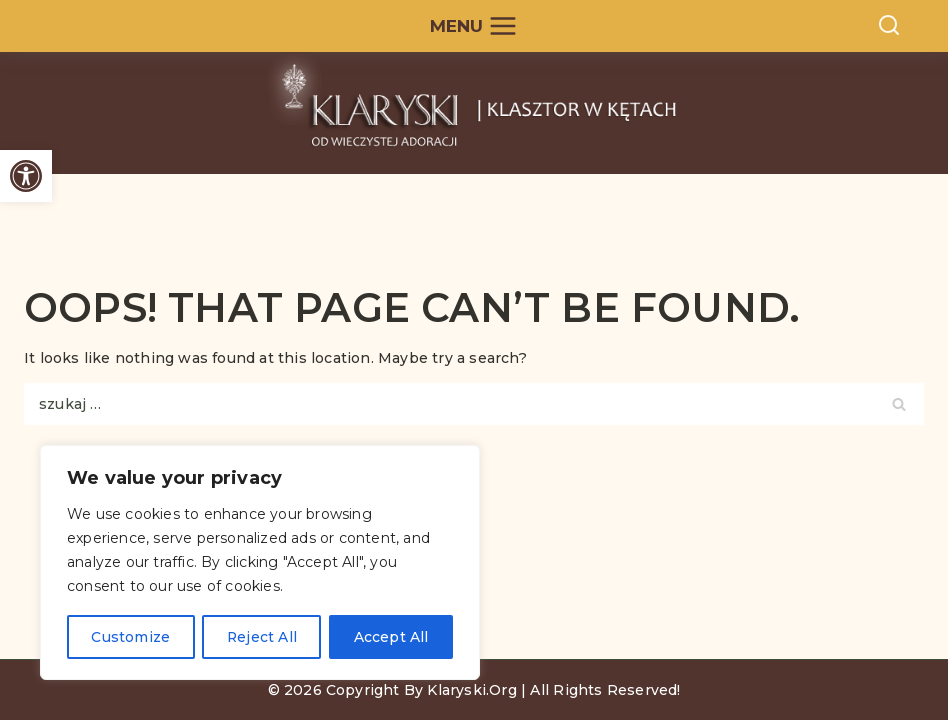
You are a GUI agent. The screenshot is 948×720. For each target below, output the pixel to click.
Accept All (391, 637)
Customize (130, 637)
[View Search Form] (889, 26)
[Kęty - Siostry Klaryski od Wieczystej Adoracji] (474, 113)
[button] (26, 176)
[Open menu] (474, 26)
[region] (260, 563)
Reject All (261, 637)
